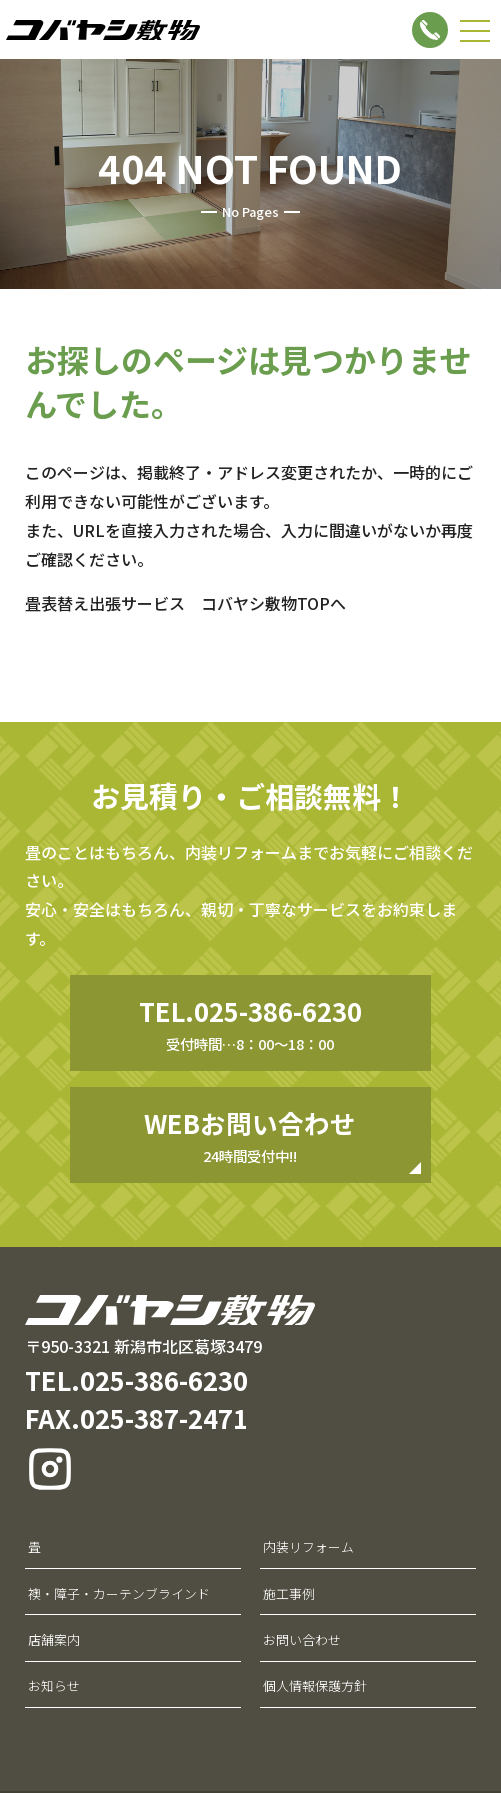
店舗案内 (54, 1639)
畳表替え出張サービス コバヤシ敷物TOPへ (185, 603)
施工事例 (289, 1593)
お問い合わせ (302, 1639)
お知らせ (54, 1685)
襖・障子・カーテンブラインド (119, 1593)
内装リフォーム (308, 1546)
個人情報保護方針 (315, 1685)
